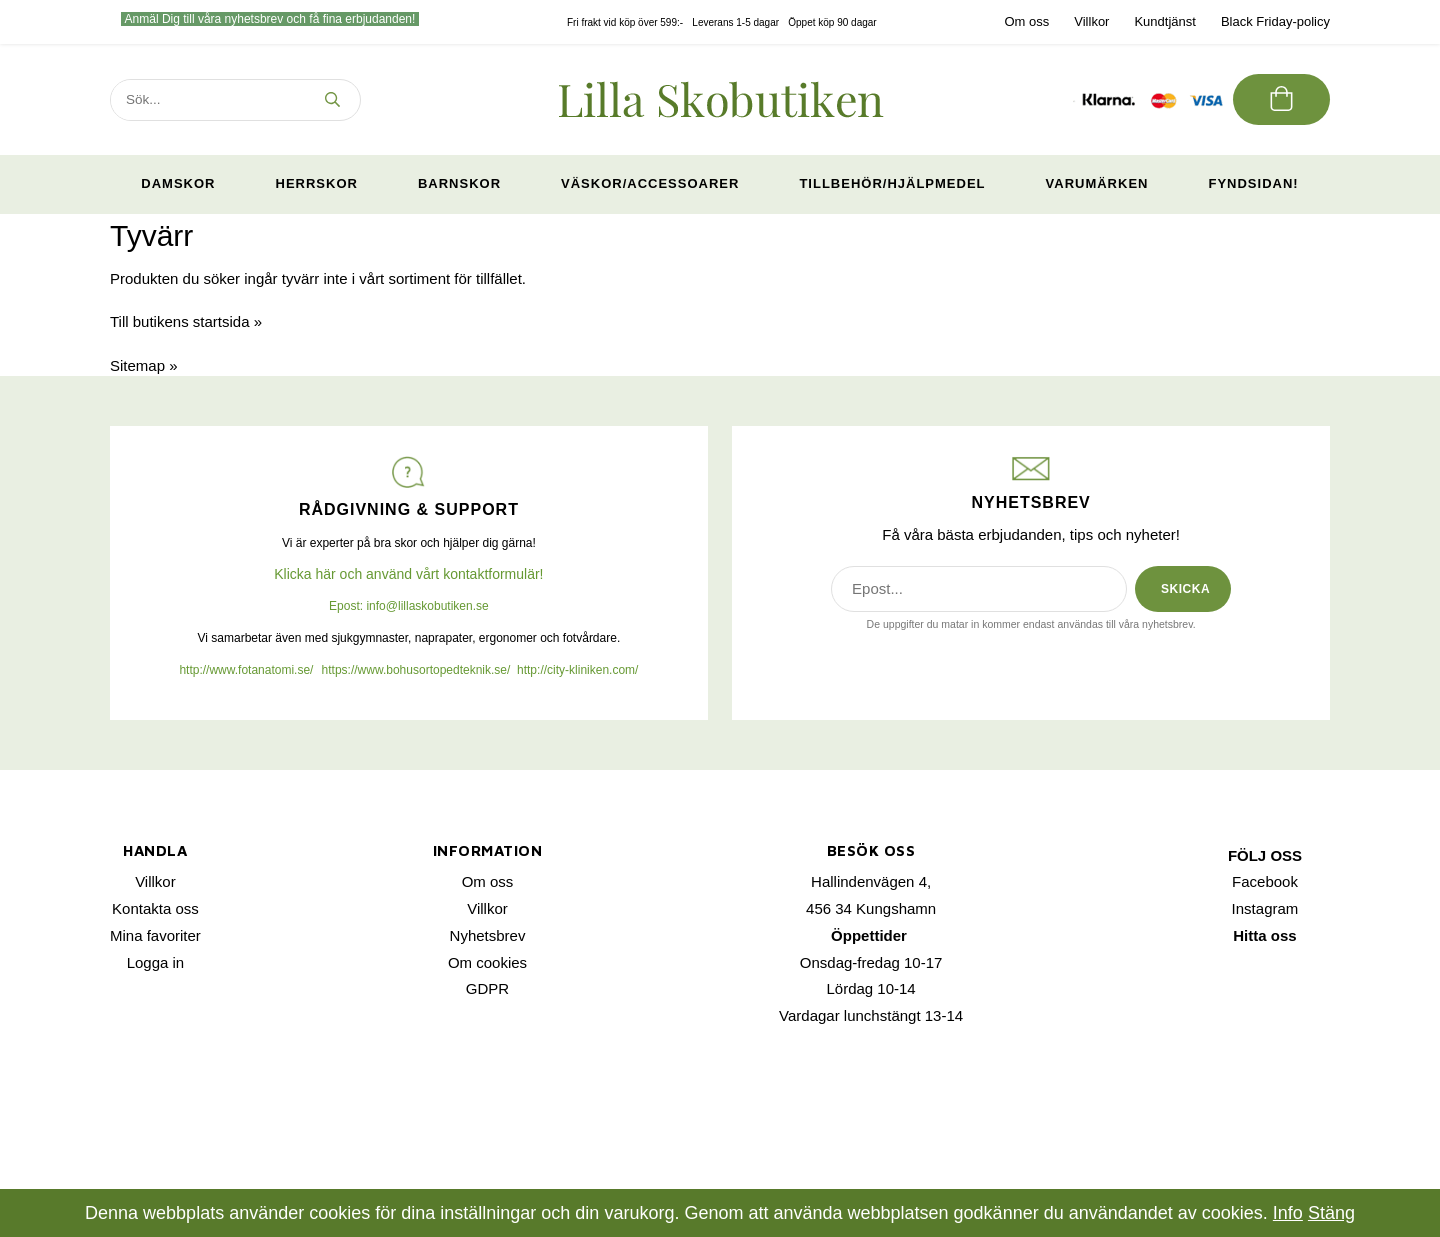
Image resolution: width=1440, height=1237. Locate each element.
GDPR (487, 988)
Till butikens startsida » (186, 321)
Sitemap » (144, 365)
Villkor (1091, 21)
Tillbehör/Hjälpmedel (892, 183)
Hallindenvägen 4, (871, 881)
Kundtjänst (1164, 21)
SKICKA (1185, 589)
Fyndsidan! (1253, 183)
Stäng (1331, 1213)
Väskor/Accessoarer (650, 183)
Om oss (1026, 21)
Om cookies (487, 962)
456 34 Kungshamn (871, 908)
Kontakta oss (155, 908)
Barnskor (459, 183)
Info (1288, 1213)
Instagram (1265, 908)
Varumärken (1097, 183)
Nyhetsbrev (488, 935)
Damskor (178, 183)
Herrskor (317, 183)
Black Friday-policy (1275, 21)
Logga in (156, 962)
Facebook (1265, 881)
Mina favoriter (155, 935)
